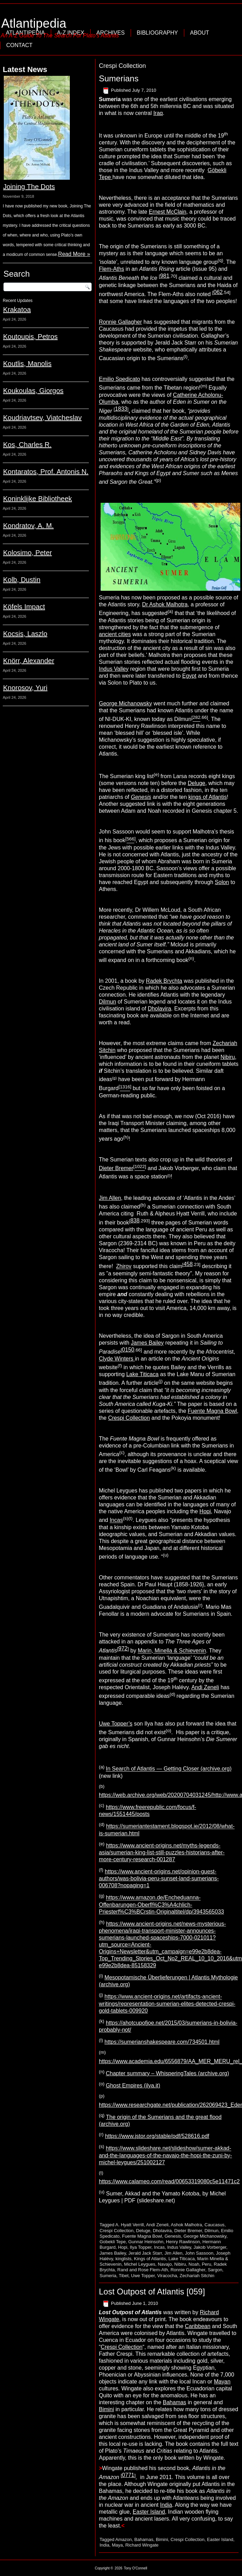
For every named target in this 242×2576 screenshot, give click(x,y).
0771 (128, 2475)
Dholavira (159, 1008)
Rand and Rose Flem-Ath (142, 2269)
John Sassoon (199, 2253)
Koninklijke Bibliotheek (37, 498)
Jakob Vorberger (210, 2247)
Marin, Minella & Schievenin (172, 1651)
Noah (193, 2264)
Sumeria (108, 2275)
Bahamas (174, 2402)
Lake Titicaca (142, 1374)
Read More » (74, 254)
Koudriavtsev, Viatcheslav (42, 417)
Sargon (215, 2269)
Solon (222, 882)
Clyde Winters (117, 1359)
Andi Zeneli (205, 1687)
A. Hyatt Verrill (129, 2224)
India (166, 2505)
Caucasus (215, 2224)
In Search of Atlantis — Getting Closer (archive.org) (169, 1769)
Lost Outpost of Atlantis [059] (152, 2291)
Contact (19, 45)
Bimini (106, 2409)
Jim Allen (110, 1198)
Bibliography (157, 33)
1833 (121, 409)
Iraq (158, 113)
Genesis (173, 2236)
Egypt (189, 676)
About (199, 33)
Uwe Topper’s (115, 1724)
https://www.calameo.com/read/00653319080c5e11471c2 (169, 2181)
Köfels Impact (24, 606)
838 (135, 1220)
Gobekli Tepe (113, 2241)
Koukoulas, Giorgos (33, 390)
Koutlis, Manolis (27, 363)
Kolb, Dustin (21, 579)
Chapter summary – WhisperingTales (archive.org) (167, 2073)
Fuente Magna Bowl (212, 1411)
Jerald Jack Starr (145, 2253)
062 (218, 292)
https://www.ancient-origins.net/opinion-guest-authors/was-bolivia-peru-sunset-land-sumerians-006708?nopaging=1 (159, 1878)
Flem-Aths (111, 269)
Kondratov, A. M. (28, 525)
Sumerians (119, 78)
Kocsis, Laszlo (25, 634)
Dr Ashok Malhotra (165, 604)
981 (164, 276)
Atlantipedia (33, 23)
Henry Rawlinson (183, 2241)
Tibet (123, 2275)
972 (123, 1648)
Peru (206, 2264)
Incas (116, 1520)
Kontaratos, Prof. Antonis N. (46, 471)
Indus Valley (114, 669)
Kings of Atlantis (150, 2258)
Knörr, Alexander (28, 661)
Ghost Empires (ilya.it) (133, 2085)
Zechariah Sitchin (197, 2275)
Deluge (196, 783)
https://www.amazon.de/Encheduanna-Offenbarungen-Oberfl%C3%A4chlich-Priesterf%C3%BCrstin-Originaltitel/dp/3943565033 (161, 1905)
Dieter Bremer (116, 1168)
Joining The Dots (29, 186)
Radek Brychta (164, 981)
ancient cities (115, 634)
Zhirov (123, 1266)
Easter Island (149, 2512)
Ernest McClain (167, 212)
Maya (117, 2545)
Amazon (123, 2539)
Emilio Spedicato (119, 379)
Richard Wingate (141, 2545)
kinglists (123, 2258)
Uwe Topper (143, 2275)
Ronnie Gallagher (120, 322)
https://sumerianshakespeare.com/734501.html (162, 2042)
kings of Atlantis (207, 797)
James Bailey (147, 1343)
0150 (128, 1350)
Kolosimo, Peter (27, 552)
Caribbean (198, 2326)
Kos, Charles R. (27, 444)
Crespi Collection (129, 1418)
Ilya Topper (140, 2247)
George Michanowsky (125, 703)
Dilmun (107, 1002)
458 (188, 1264)
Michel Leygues (139, 2264)
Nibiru (228, 1057)
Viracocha (167, 2275)
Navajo (164, 2264)
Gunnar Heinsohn (146, 2241)
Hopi (205, 1511)
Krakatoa (17, 309)
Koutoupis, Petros (30, 336)
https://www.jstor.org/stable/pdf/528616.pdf (157, 2136)
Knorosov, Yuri (25, 688)
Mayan (222, 2382)
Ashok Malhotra (186, 2224)
